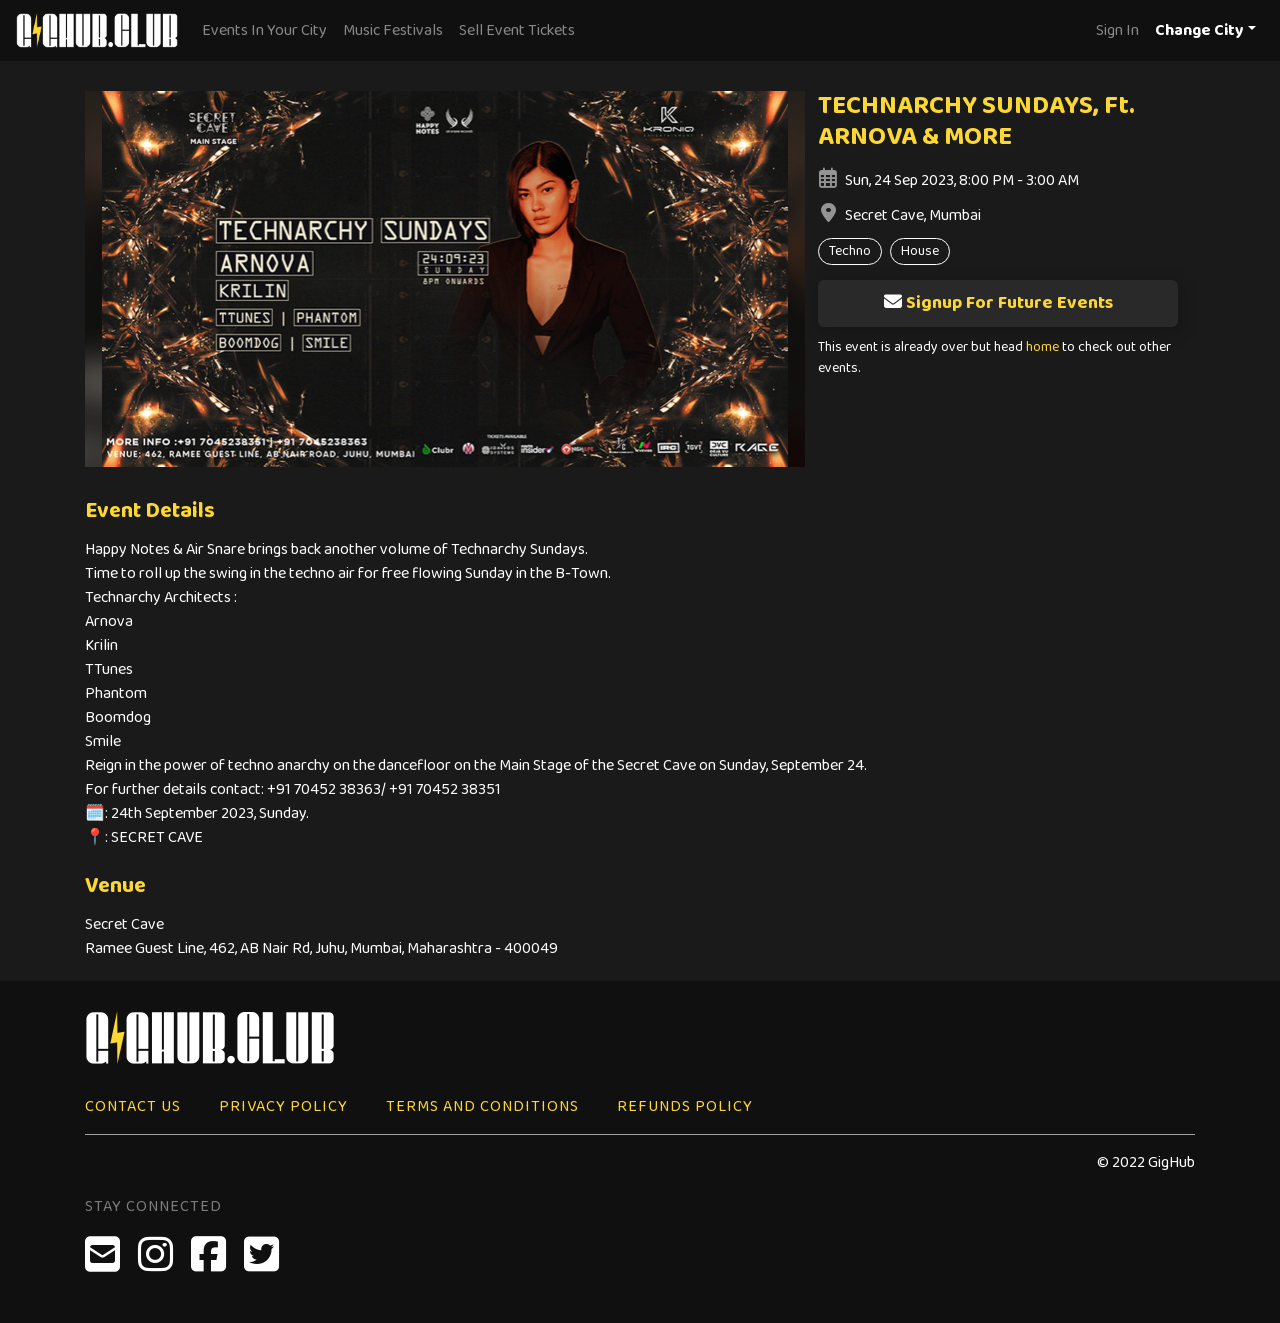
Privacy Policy (283, 1106)
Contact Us (133, 1106)
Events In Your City (264, 30)
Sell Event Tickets (517, 30)
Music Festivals (393, 30)
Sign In (1117, 30)
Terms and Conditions (482, 1106)
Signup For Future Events (998, 303)
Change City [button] (1199, 30)
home (1042, 347)
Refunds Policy (685, 1106)
